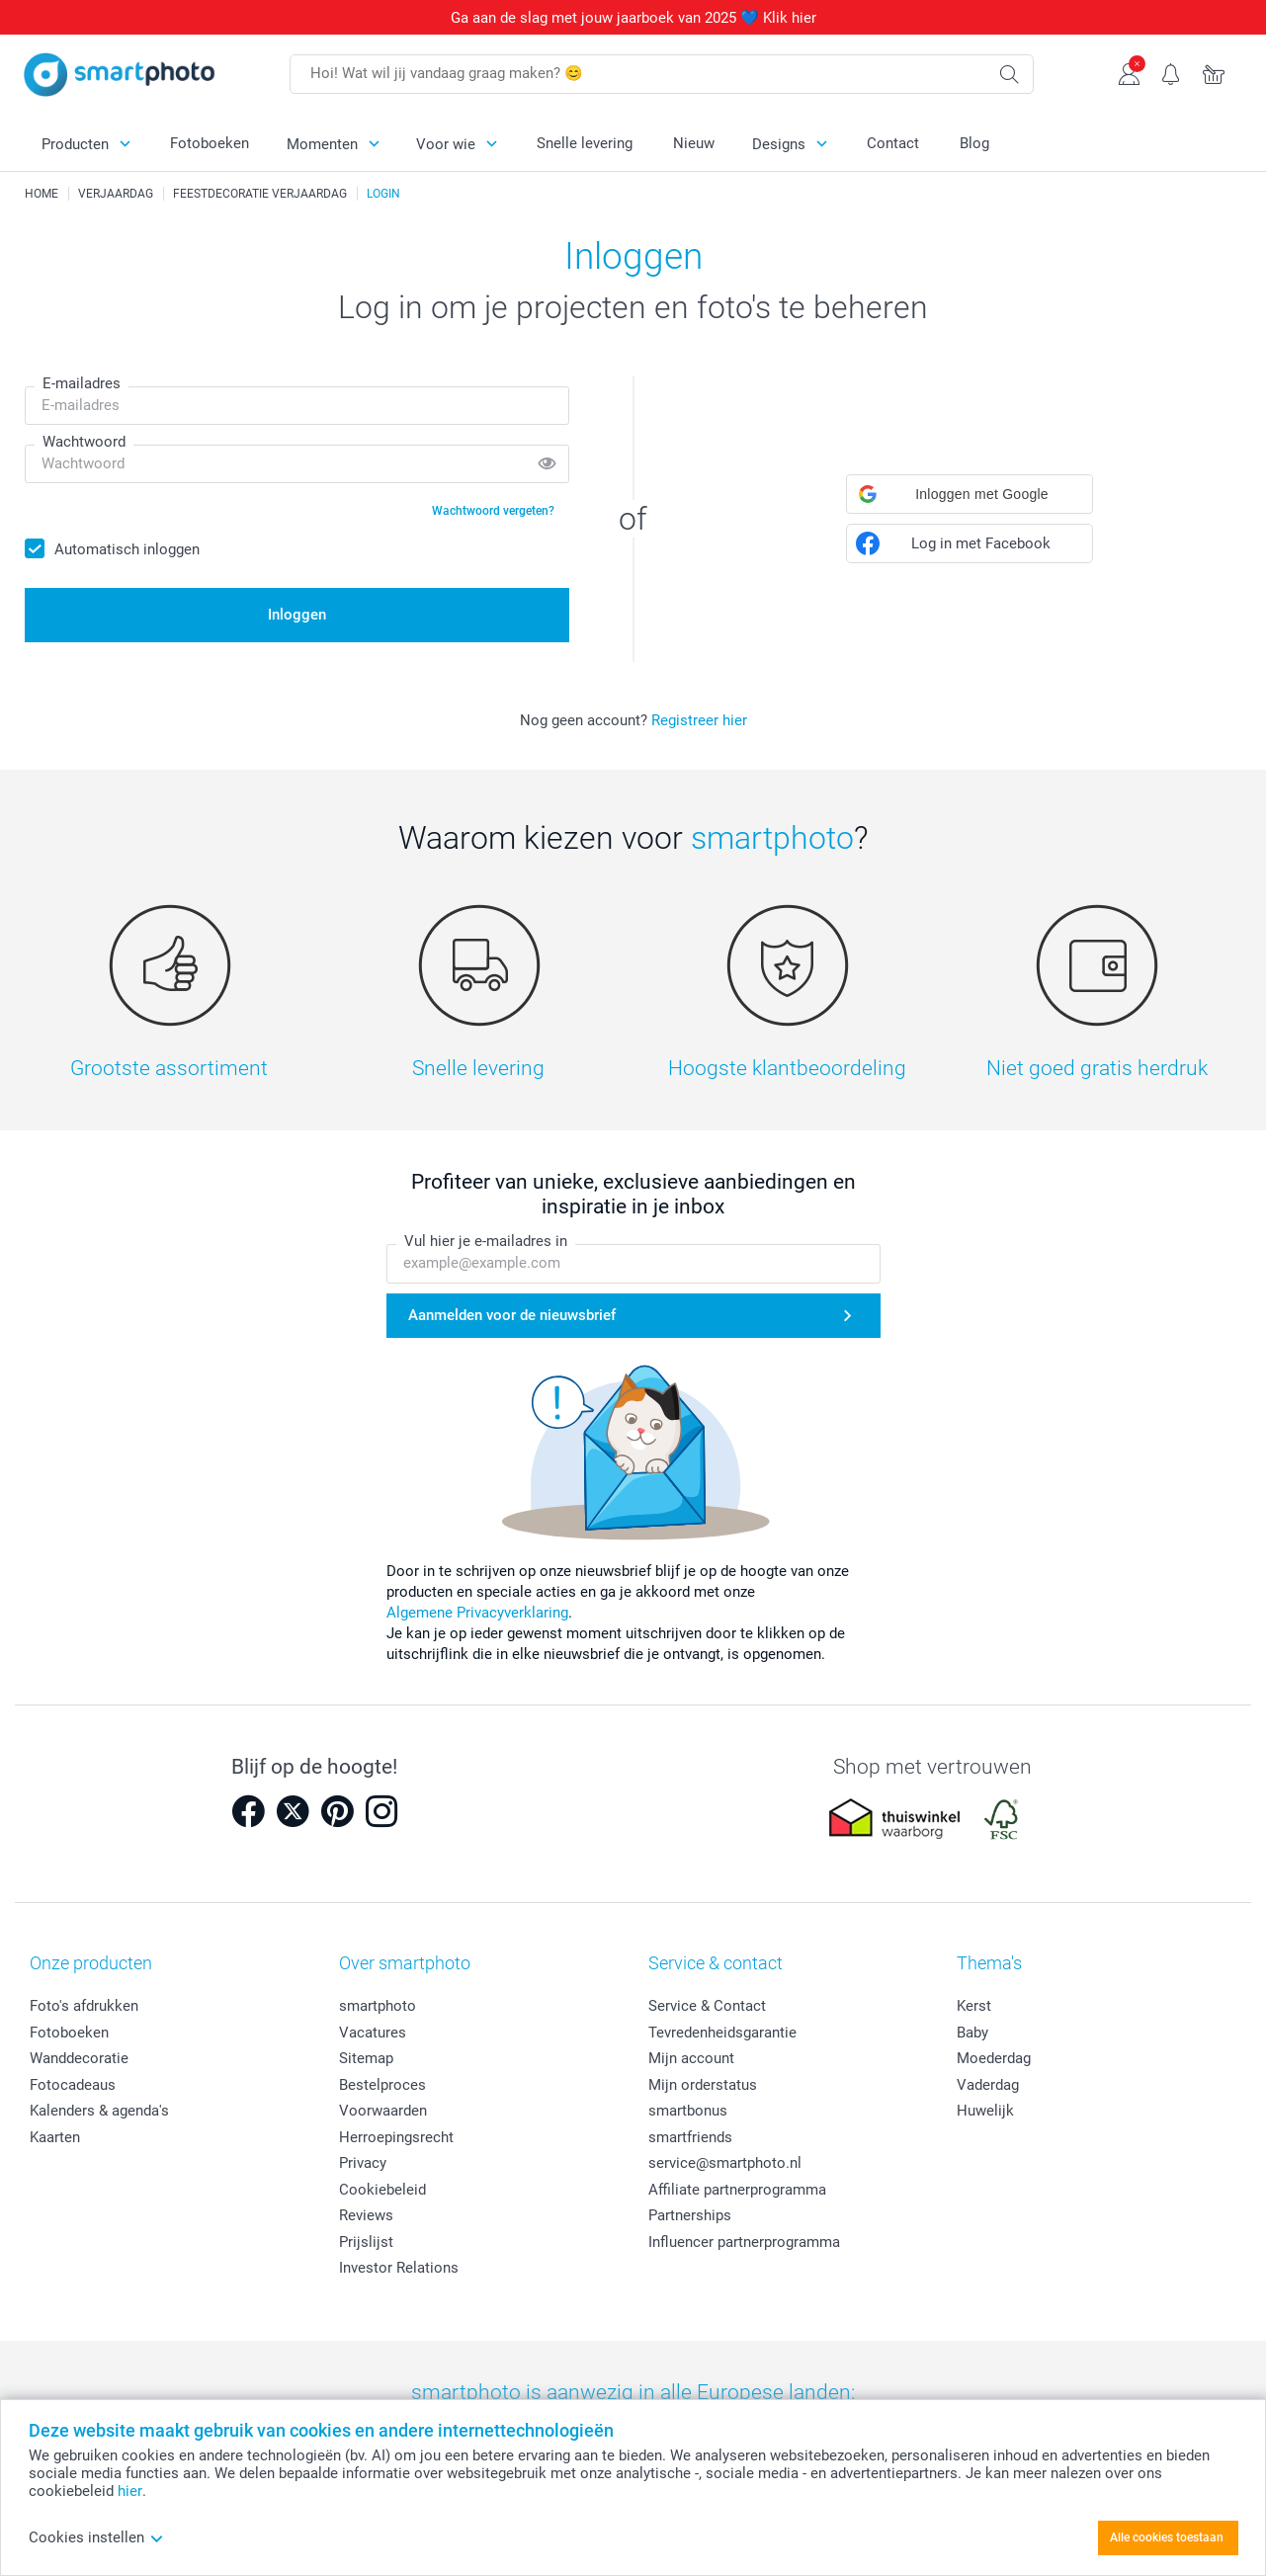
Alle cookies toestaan (1167, 2537)
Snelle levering (585, 143)
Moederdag (994, 2058)
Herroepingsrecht (396, 2137)
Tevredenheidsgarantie (722, 2032)
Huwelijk (985, 2110)
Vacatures (372, 2032)
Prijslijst (366, 2242)
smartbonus (687, 2110)
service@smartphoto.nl (725, 2163)
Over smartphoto (404, 1963)
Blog (974, 143)
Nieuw (694, 143)
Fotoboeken (209, 143)
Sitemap (366, 2058)
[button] (969, 494)
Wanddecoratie (79, 2058)
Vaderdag (988, 2085)
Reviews (366, 2215)
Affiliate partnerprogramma (737, 2190)
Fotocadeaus (73, 2085)
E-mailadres (81, 383)
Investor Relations (399, 2268)
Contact (893, 143)
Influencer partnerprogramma (744, 2242)
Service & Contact (707, 2006)
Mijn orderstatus (702, 2085)
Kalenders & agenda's (99, 2110)
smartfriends (690, 2137)
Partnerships (689, 2215)
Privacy (362, 2163)
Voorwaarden (383, 2110)
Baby (972, 2032)
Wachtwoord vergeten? (493, 511)
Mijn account (691, 2058)
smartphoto (377, 2006)
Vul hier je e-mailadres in (485, 1242)
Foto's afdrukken (84, 2006)
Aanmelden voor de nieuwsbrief (512, 1315)
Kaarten (55, 2137)
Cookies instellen (96, 2537)
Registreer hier (699, 720)
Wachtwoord (84, 442)
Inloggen (297, 614)
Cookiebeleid (382, 2190)
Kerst (974, 2006)
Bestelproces (382, 2085)
